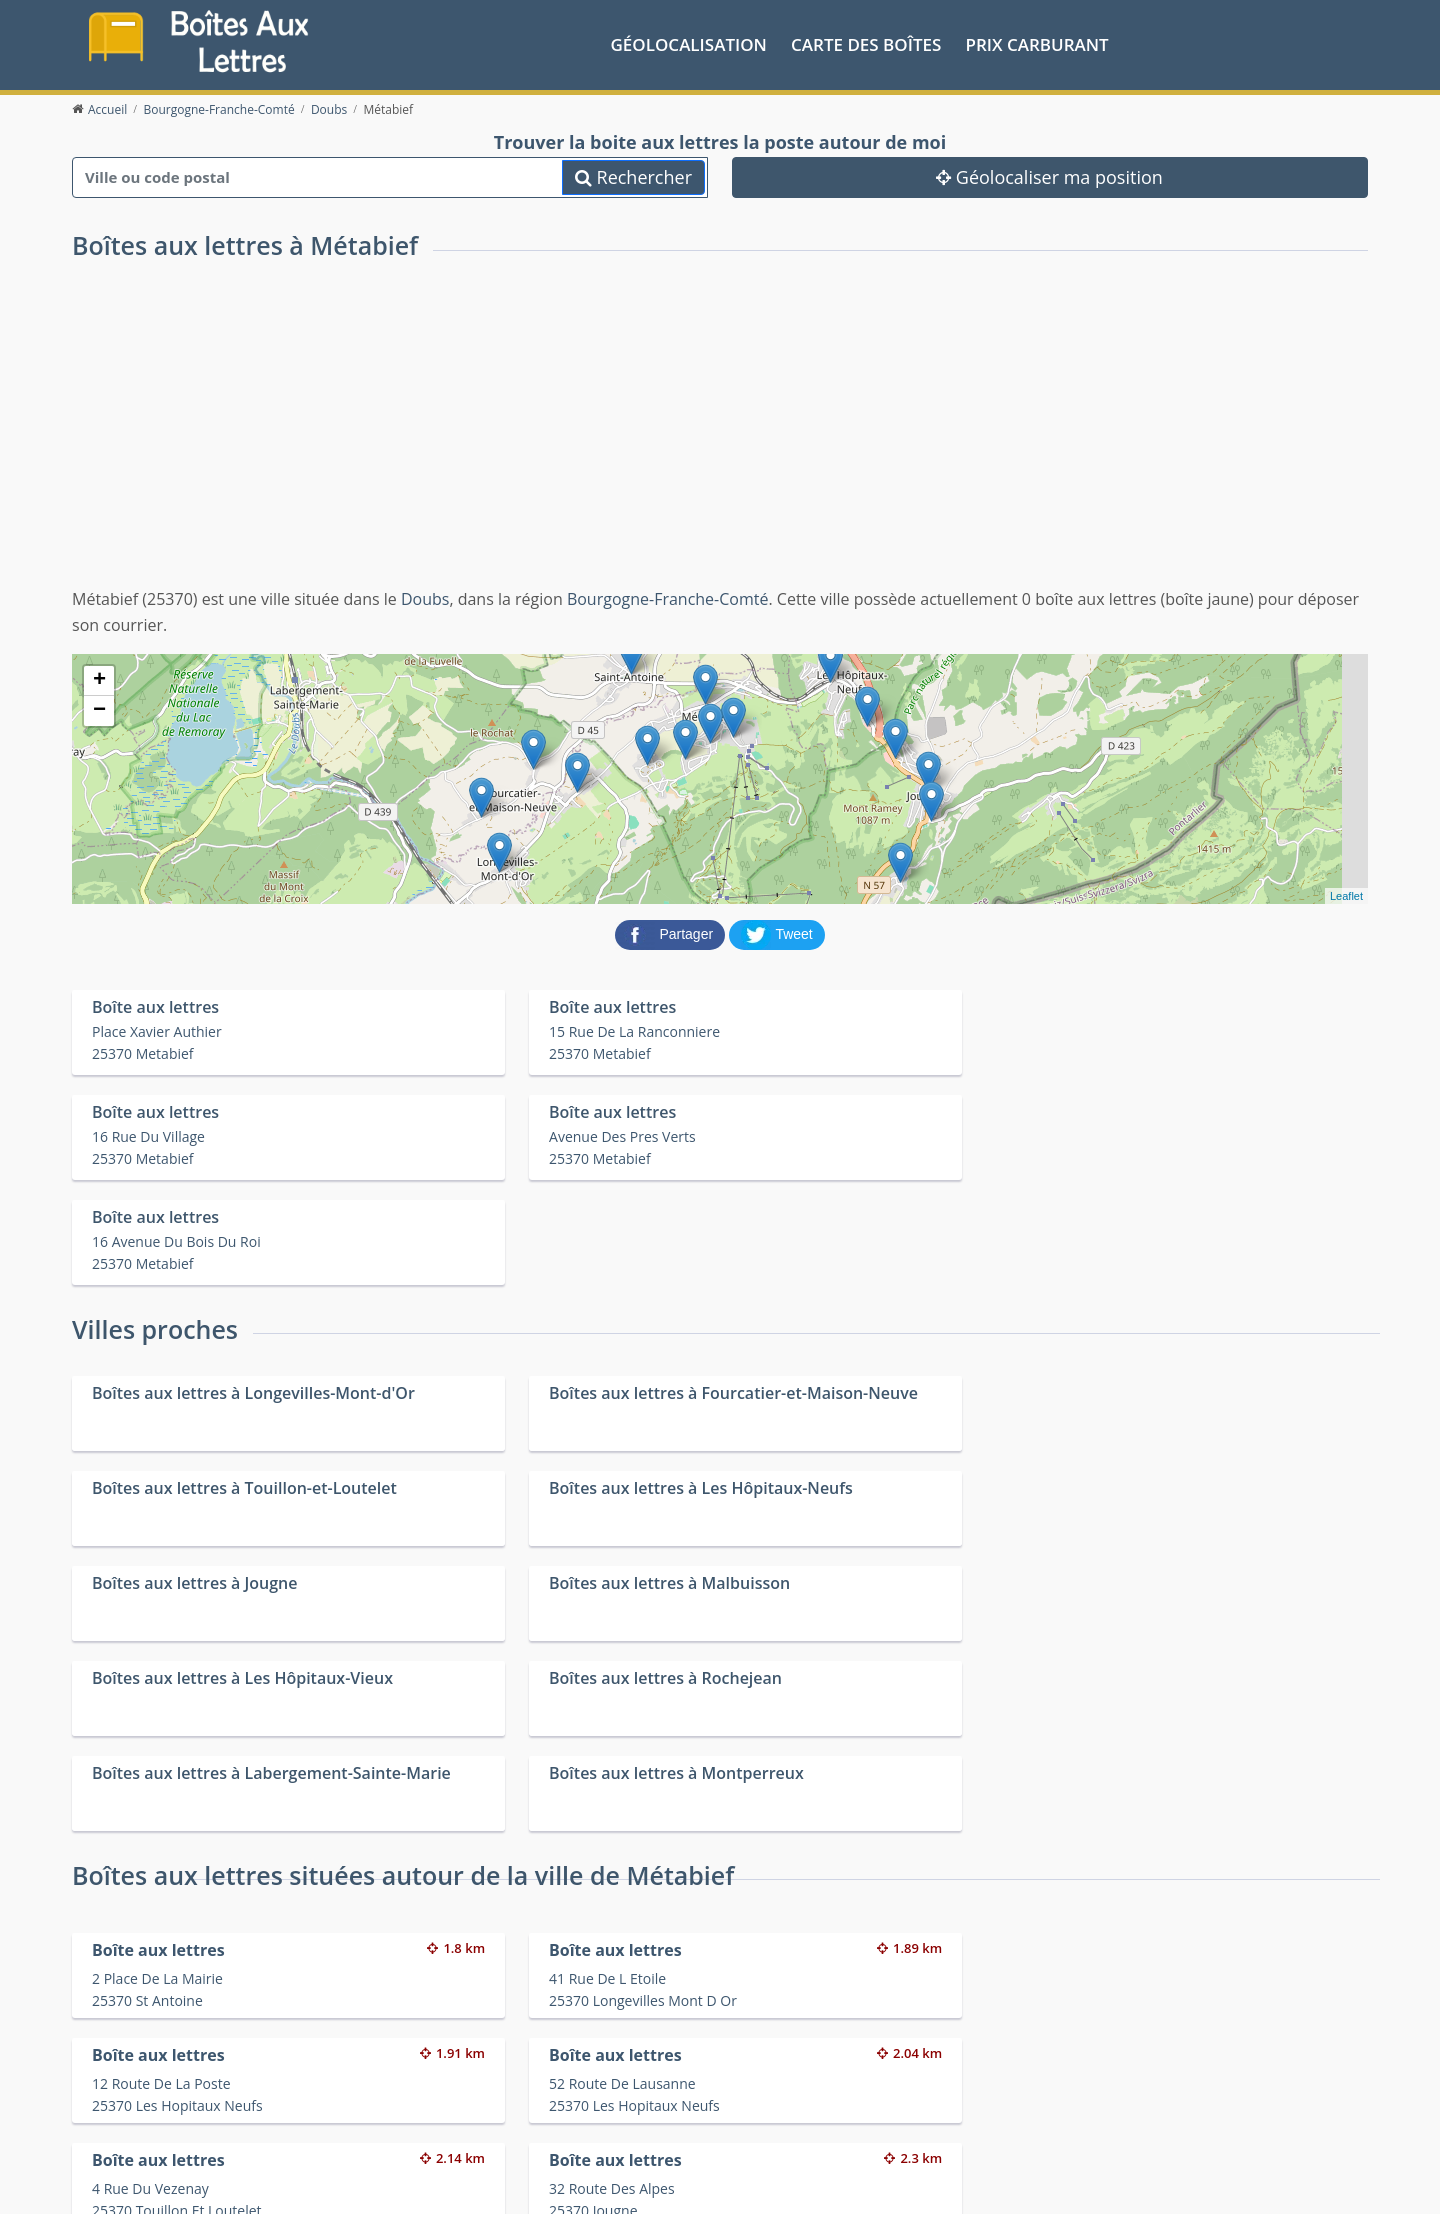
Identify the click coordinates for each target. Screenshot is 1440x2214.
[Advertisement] (720, 436)
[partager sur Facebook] (672, 932)
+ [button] (99, 680)
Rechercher (633, 175)
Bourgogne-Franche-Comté (668, 598)
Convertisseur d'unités (1105, 2089)
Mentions (416, 2183)
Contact (358, 2183)
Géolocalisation (689, 43)
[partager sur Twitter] (777, 932)
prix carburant (1037, 43)
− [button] (99, 710)
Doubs (425, 598)
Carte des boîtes (866, 43)
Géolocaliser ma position (1049, 175)
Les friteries (746, 2115)
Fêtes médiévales (1088, 2115)
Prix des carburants (771, 2089)
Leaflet (1346, 895)
